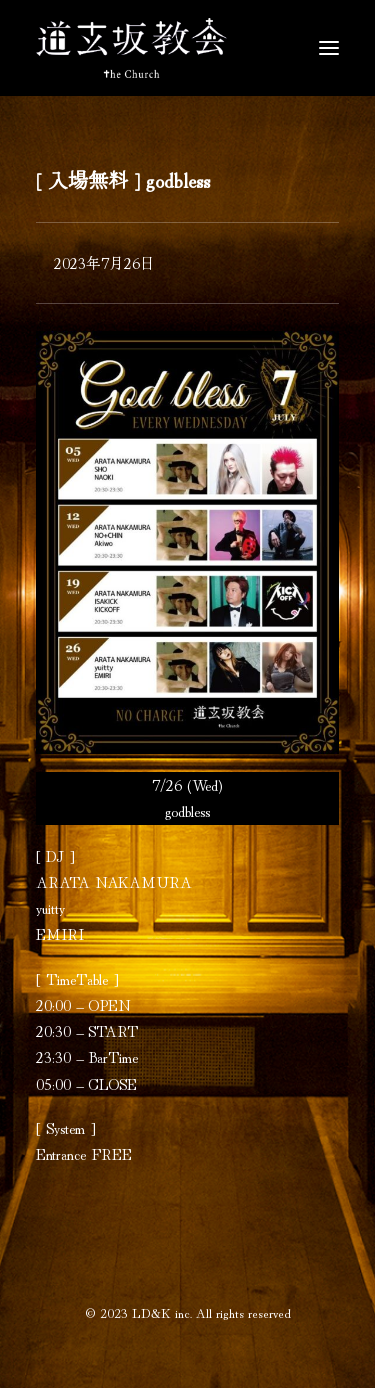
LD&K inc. (162, 1312)
